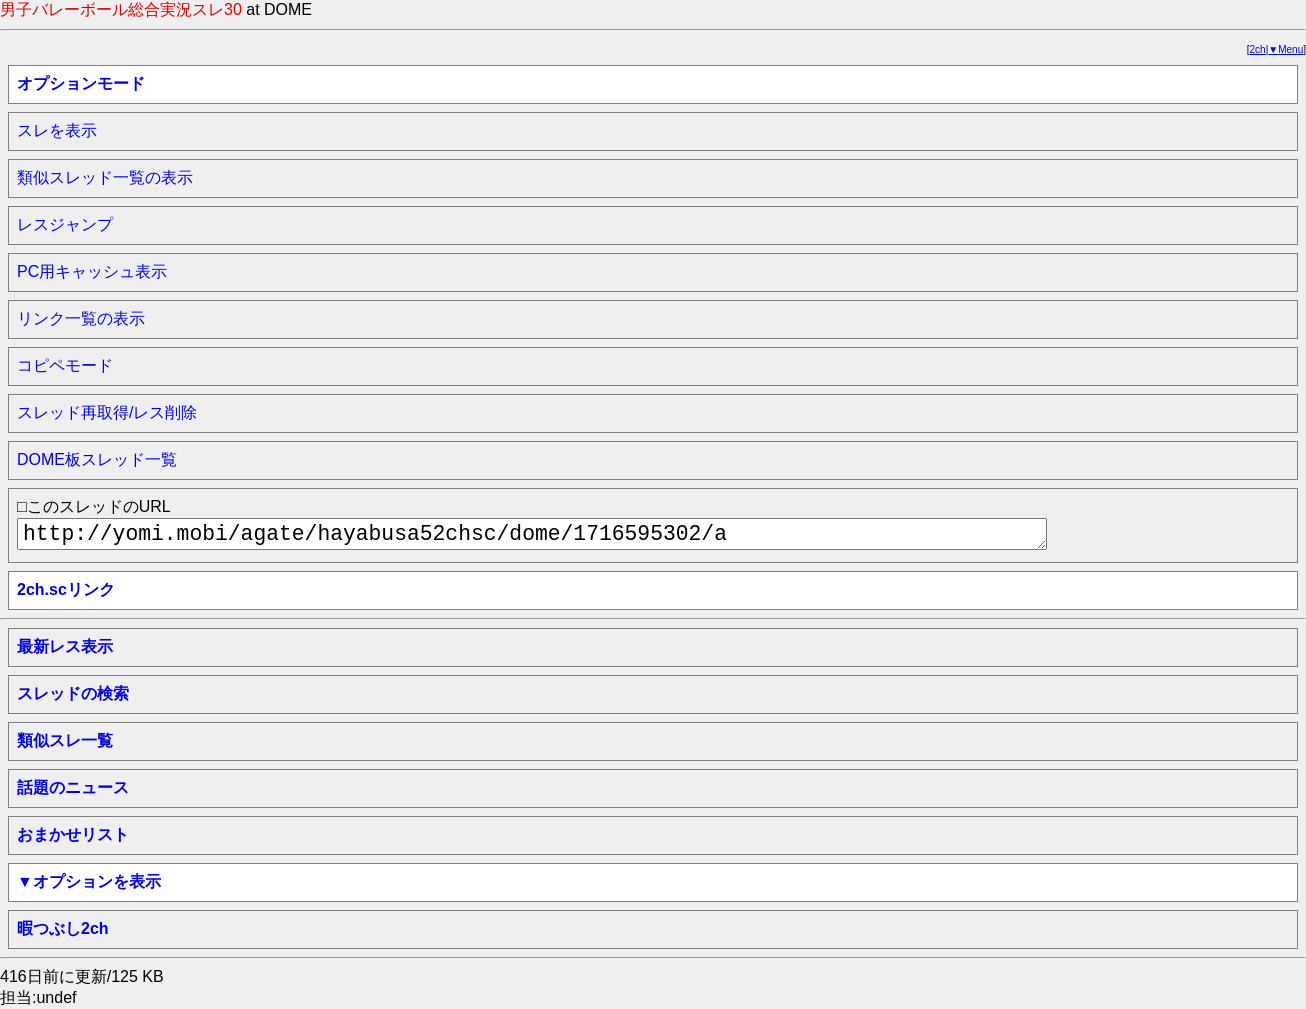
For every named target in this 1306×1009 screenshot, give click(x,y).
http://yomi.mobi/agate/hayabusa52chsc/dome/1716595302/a (532, 534)
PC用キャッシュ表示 (92, 271)
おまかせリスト (73, 834)
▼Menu (1285, 49)
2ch (1258, 49)
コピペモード (65, 365)
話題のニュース (73, 787)
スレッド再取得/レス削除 (107, 412)
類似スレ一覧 (65, 740)
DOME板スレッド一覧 (97, 459)
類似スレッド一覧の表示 (105, 177)
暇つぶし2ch (63, 928)
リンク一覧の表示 (81, 318)
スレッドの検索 (73, 693)
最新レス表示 (65, 646)
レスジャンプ (65, 224)
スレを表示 (57, 130)
